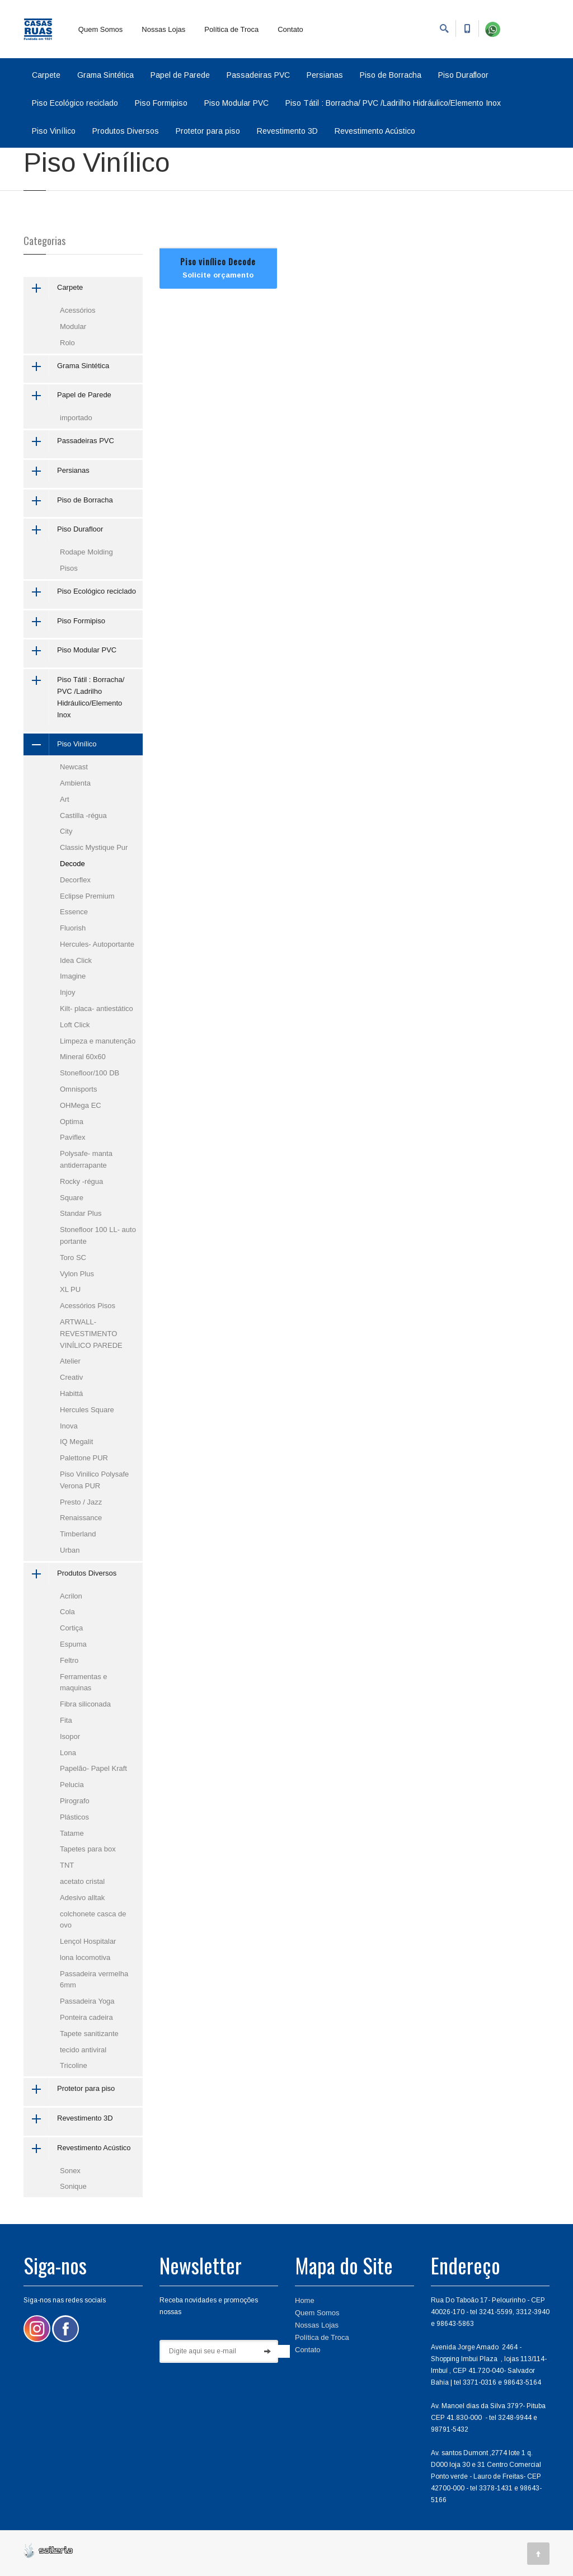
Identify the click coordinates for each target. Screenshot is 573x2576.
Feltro (69, 1660)
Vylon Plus (77, 1274)
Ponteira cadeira (86, 2017)
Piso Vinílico (54, 130)
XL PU (70, 1289)
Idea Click (76, 960)
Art (64, 799)
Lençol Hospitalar (88, 1941)
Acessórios (78, 310)
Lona (68, 1752)
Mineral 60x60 (83, 1056)
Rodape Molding (86, 552)
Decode (72, 863)
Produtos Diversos (125, 130)
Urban (69, 1550)
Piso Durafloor (463, 74)
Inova (69, 1426)
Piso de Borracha (390, 74)
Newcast (74, 767)
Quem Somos (100, 29)
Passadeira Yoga (87, 2001)
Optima (71, 1121)
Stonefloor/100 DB (89, 1073)
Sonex (70, 2170)
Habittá (71, 1393)
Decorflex (75, 880)
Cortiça (71, 1628)
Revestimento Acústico (375, 130)
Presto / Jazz (81, 1502)
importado (76, 417)
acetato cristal (82, 1881)
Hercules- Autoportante (97, 944)
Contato (290, 29)
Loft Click (75, 1025)
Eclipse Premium (87, 896)
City (66, 831)
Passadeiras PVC (258, 74)
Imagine (73, 976)
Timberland (78, 1534)
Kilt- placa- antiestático (96, 1008)
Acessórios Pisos (87, 1305)
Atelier (70, 1361)
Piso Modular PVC (236, 102)
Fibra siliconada (85, 1704)
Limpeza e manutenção (97, 1041)
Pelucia (72, 1784)
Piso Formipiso (161, 102)
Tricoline (73, 2065)
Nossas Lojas (163, 29)
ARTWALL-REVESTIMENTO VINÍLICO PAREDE (91, 1334)
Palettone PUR (84, 1458)
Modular (73, 326)
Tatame (72, 1833)
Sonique (73, 2186)
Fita (66, 1720)
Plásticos (74, 1817)
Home (304, 2300)
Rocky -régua (81, 1181)
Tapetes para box (88, 1849)
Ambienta (75, 783)
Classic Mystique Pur (94, 847)
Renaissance (81, 1517)
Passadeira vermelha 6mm (94, 1979)
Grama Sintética (105, 74)
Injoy (67, 992)
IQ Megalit (76, 1441)
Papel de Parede (180, 74)
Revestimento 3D (287, 130)
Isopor (70, 1736)
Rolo (67, 343)
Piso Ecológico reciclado (75, 102)
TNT (67, 1865)
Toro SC (73, 1257)
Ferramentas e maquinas (83, 1682)
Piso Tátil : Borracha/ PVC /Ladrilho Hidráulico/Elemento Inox (393, 102)
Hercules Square (87, 1409)
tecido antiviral (83, 2050)
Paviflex (73, 1137)
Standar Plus (80, 1213)
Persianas (325, 74)
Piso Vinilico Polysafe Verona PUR (94, 1480)
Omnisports (78, 1089)
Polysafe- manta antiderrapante (86, 1159)
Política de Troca (231, 29)
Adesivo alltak (82, 1897)
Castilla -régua (83, 815)
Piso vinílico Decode (218, 261)
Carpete (46, 74)
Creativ (71, 1377)
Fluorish (73, 928)
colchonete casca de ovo (93, 1920)
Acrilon (71, 1596)
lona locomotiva (85, 1957)
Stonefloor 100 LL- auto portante (98, 1235)
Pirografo (75, 1801)
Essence (74, 912)
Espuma (73, 1644)
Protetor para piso (208, 130)
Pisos (69, 568)
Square (71, 1197)
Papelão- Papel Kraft (93, 1768)
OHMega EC (80, 1105)
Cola (67, 1611)
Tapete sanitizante (89, 2033)
